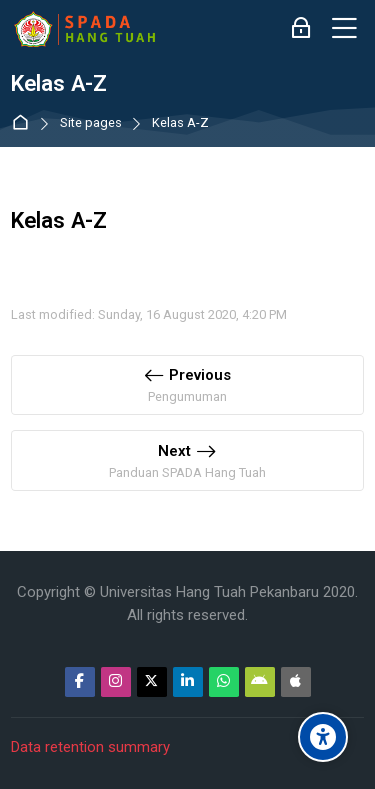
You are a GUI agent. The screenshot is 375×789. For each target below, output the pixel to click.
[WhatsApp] (224, 682)
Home (24, 123)
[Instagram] (116, 682)
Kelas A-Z (180, 123)
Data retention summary (90, 747)
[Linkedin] (188, 682)
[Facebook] (80, 682)
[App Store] (296, 682)
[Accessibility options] (323, 737)
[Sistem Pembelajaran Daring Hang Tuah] (84, 29)
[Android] (260, 682)
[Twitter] (152, 682)
